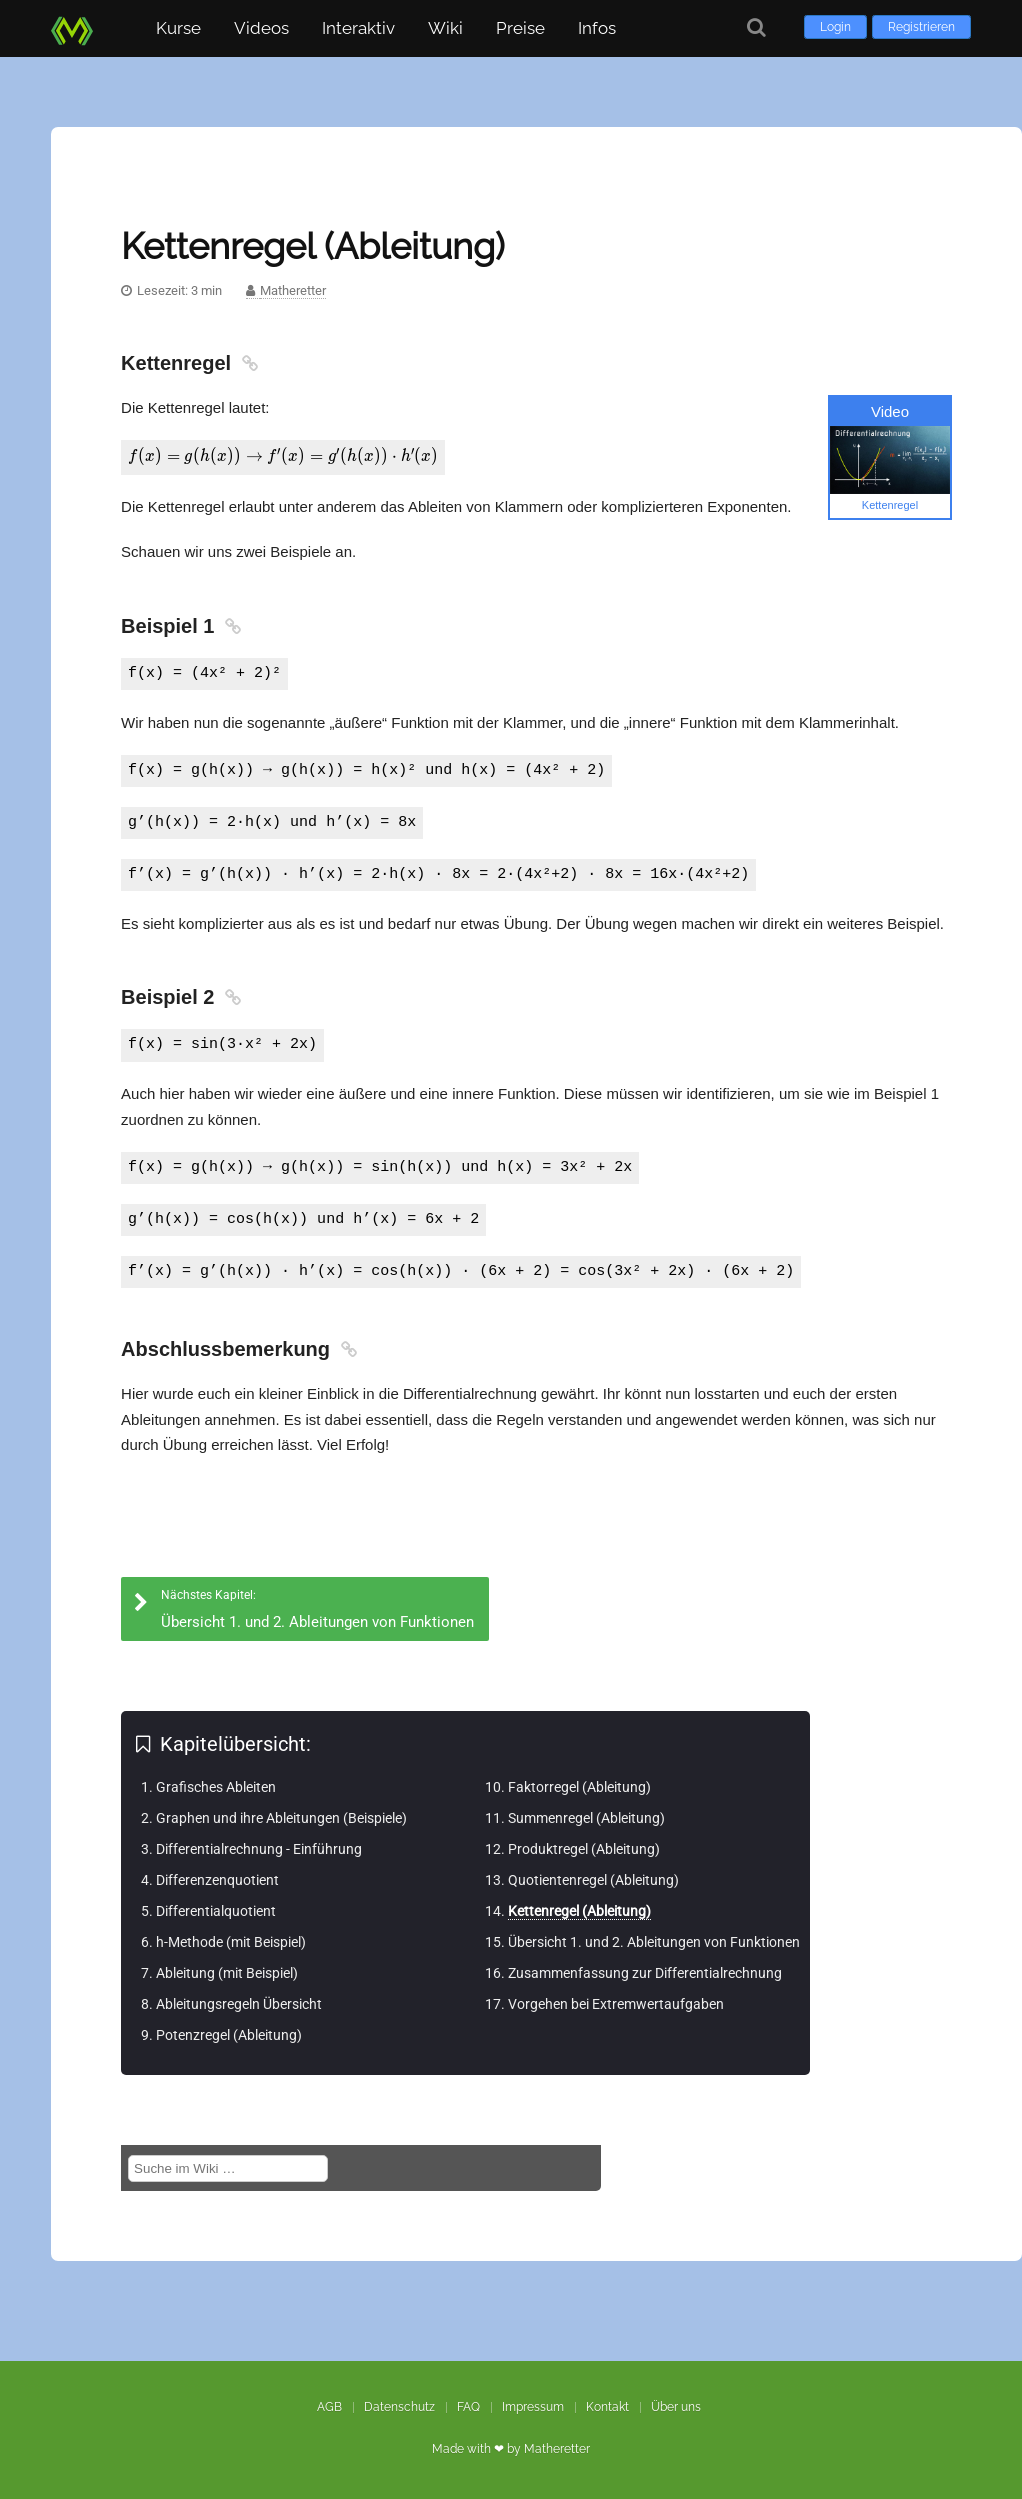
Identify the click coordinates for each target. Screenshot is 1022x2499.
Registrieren (921, 27)
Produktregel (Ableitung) (584, 1848)
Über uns (676, 2406)
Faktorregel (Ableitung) (579, 1786)
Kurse (178, 28)
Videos (261, 28)
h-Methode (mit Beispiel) (231, 1941)
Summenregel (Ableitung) (586, 1817)
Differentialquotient (216, 1910)
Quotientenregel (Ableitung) (593, 1879)
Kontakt (607, 2406)
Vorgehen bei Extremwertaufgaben (616, 2003)
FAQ (468, 2406)
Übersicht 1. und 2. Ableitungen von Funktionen (654, 1941)
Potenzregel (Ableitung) (229, 2034)
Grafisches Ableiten (216, 1786)
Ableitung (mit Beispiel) (227, 1972)
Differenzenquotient (217, 1879)
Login (835, 27)
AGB (329, 2406)
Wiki (445, 28)
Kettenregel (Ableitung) (579, 1910)
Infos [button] (597, 28)
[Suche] (756, 27)
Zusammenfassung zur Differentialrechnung (645, 1972)
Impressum (533, 2406)
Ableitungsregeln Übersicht (239, 2003)
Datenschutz (399, 2406)
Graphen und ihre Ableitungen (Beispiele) (281, 1817)
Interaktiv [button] (358, 28)
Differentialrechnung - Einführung (259, 1848)
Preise (520, 28)
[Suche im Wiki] (228, 2167)
